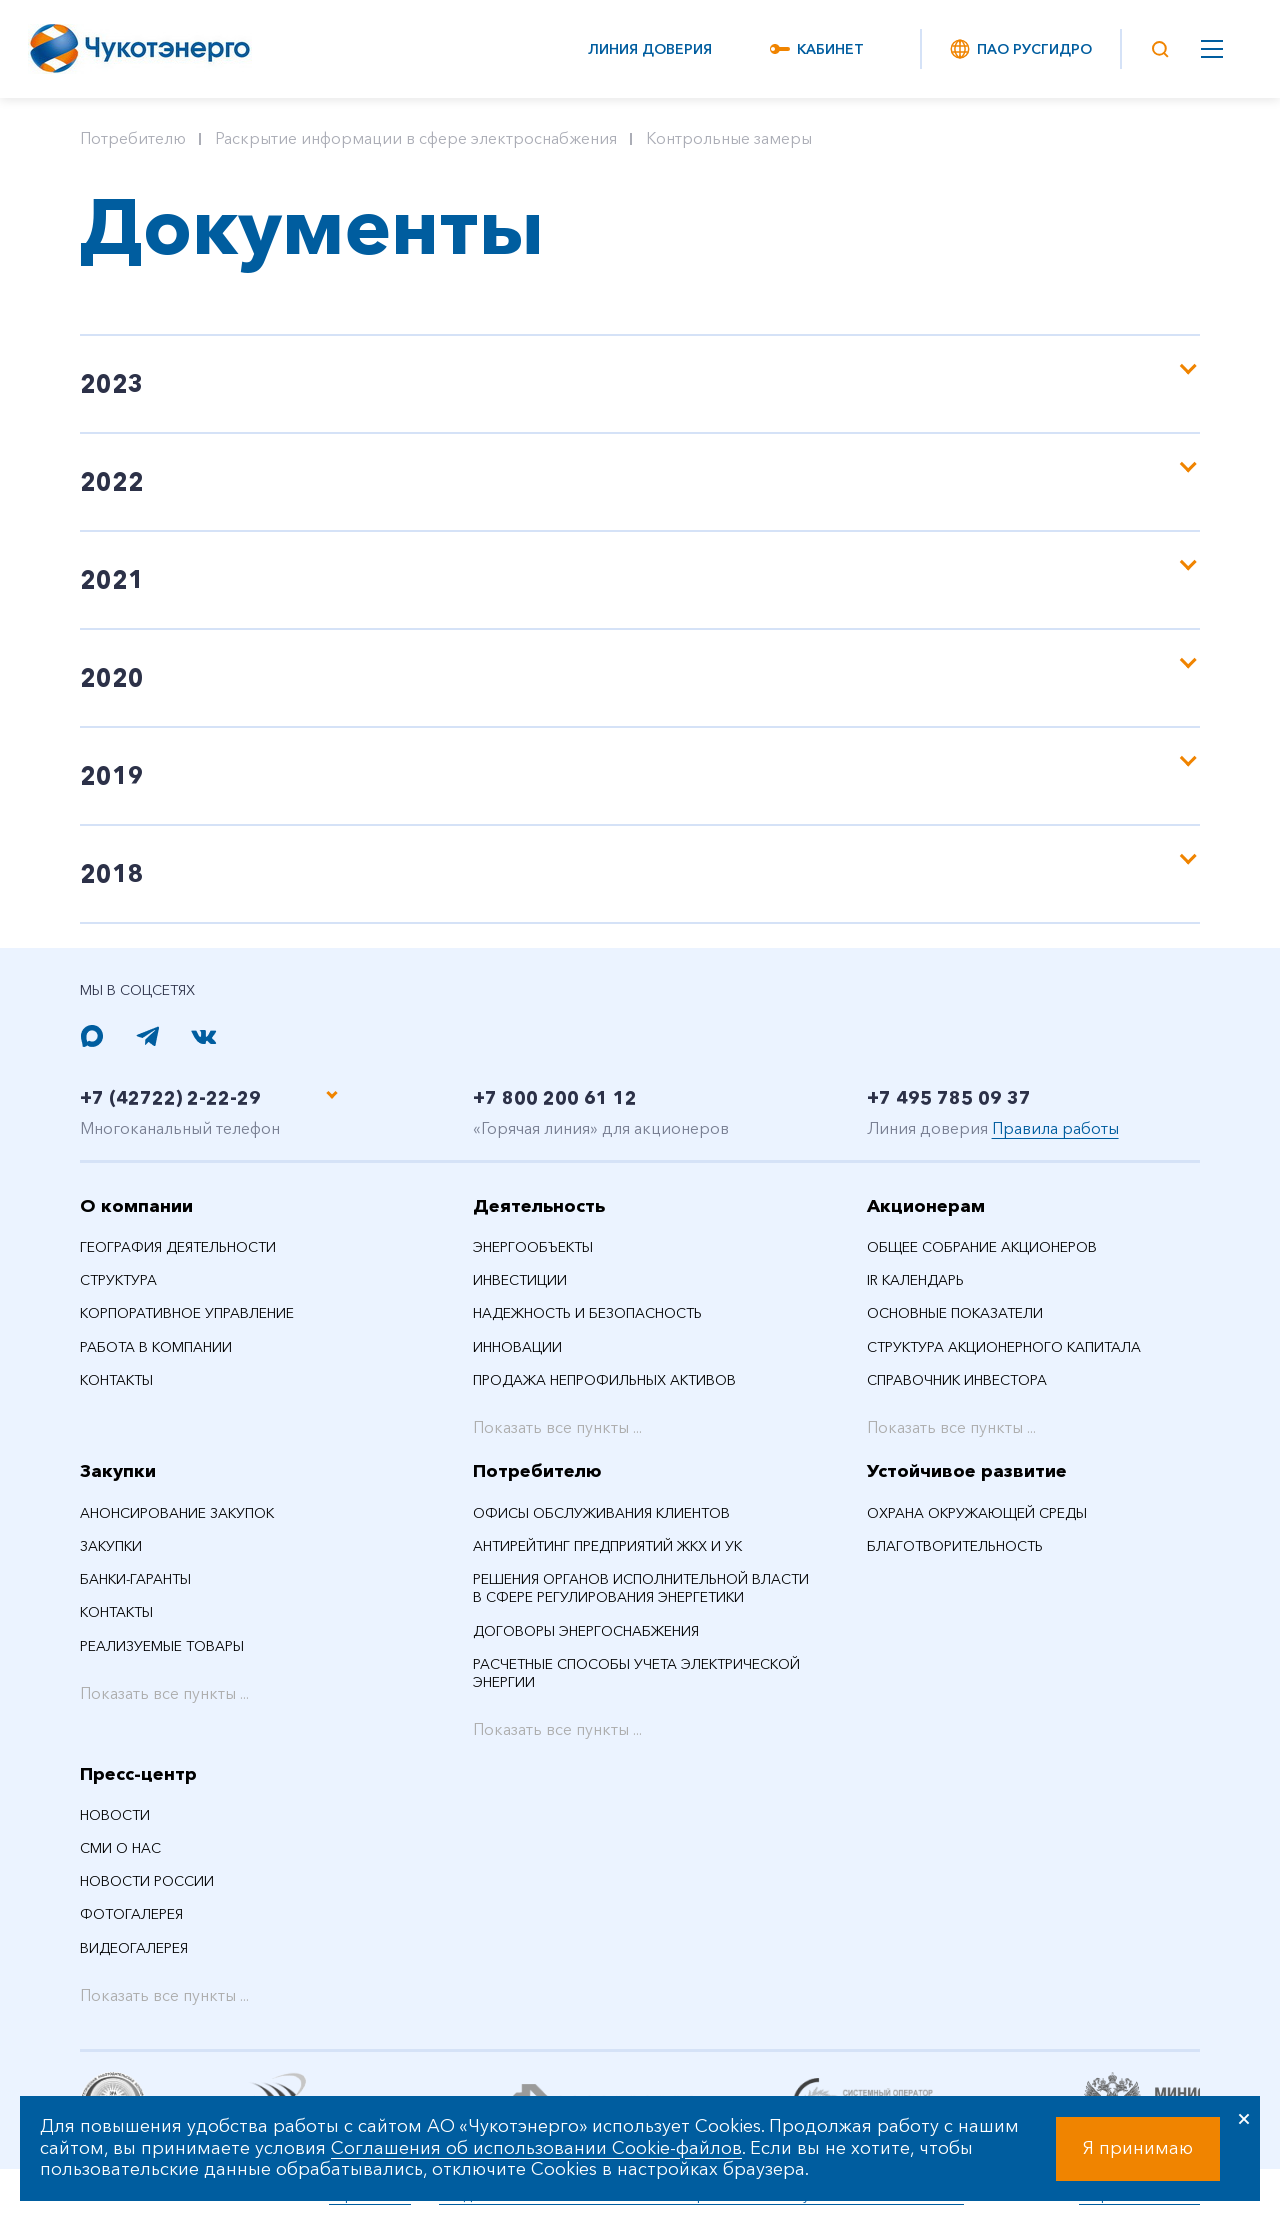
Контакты (116, 1380)
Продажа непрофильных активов (604, 1380)
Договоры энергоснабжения (586, 1630)
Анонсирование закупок (177, 1513)
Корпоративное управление (187, 1313)
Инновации (517, 1346)
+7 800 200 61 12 (580, 1095)
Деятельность (539, 1205)
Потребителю (133, 138)
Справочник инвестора (957, 1380)
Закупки (118, 1471)
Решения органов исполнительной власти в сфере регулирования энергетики (641, 1588)
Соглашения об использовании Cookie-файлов (536, 2148)
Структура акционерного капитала (1004, 1346)
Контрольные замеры (729, 138)
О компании (136, 1205)
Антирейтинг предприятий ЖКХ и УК (607, 1546)
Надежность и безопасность (587, 1313)
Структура (118, 1280)
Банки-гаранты (135, 1579)
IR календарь (915, 1280)
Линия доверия (650, 49)
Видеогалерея (134, 1947)
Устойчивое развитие (967, 1471)
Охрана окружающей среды (977, 1513)
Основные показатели (955, 1313)
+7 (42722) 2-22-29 (197, 1095)
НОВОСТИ (115, 1815)
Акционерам (926, 1205)
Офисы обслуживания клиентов (601, 1513)
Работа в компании (156, 1346)
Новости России (147, 1881)
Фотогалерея (131, 1914)
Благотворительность (955, 1546)
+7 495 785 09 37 (974, 1095)
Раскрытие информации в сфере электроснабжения (416, 138)
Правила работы (1055, 1127)
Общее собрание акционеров (982, 1247)
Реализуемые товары (162, 1645)
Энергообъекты (533, 1247)
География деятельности (178, 1247)
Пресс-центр (138, 1773)
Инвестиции (520, 1280)
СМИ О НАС (120, 1848)
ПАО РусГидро (1020, 49)
